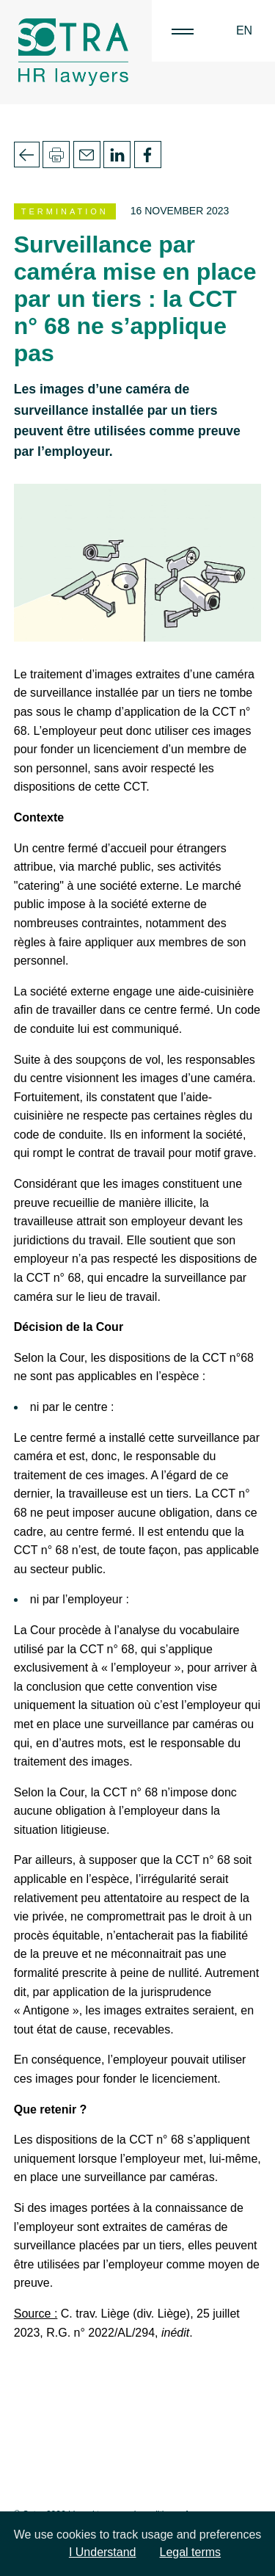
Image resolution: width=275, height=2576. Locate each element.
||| (182, 31)
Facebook (148, 154)
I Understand (102, 2552)
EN (244, 30)
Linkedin (117, 154)
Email (87, 154)
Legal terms (190, 2552)
